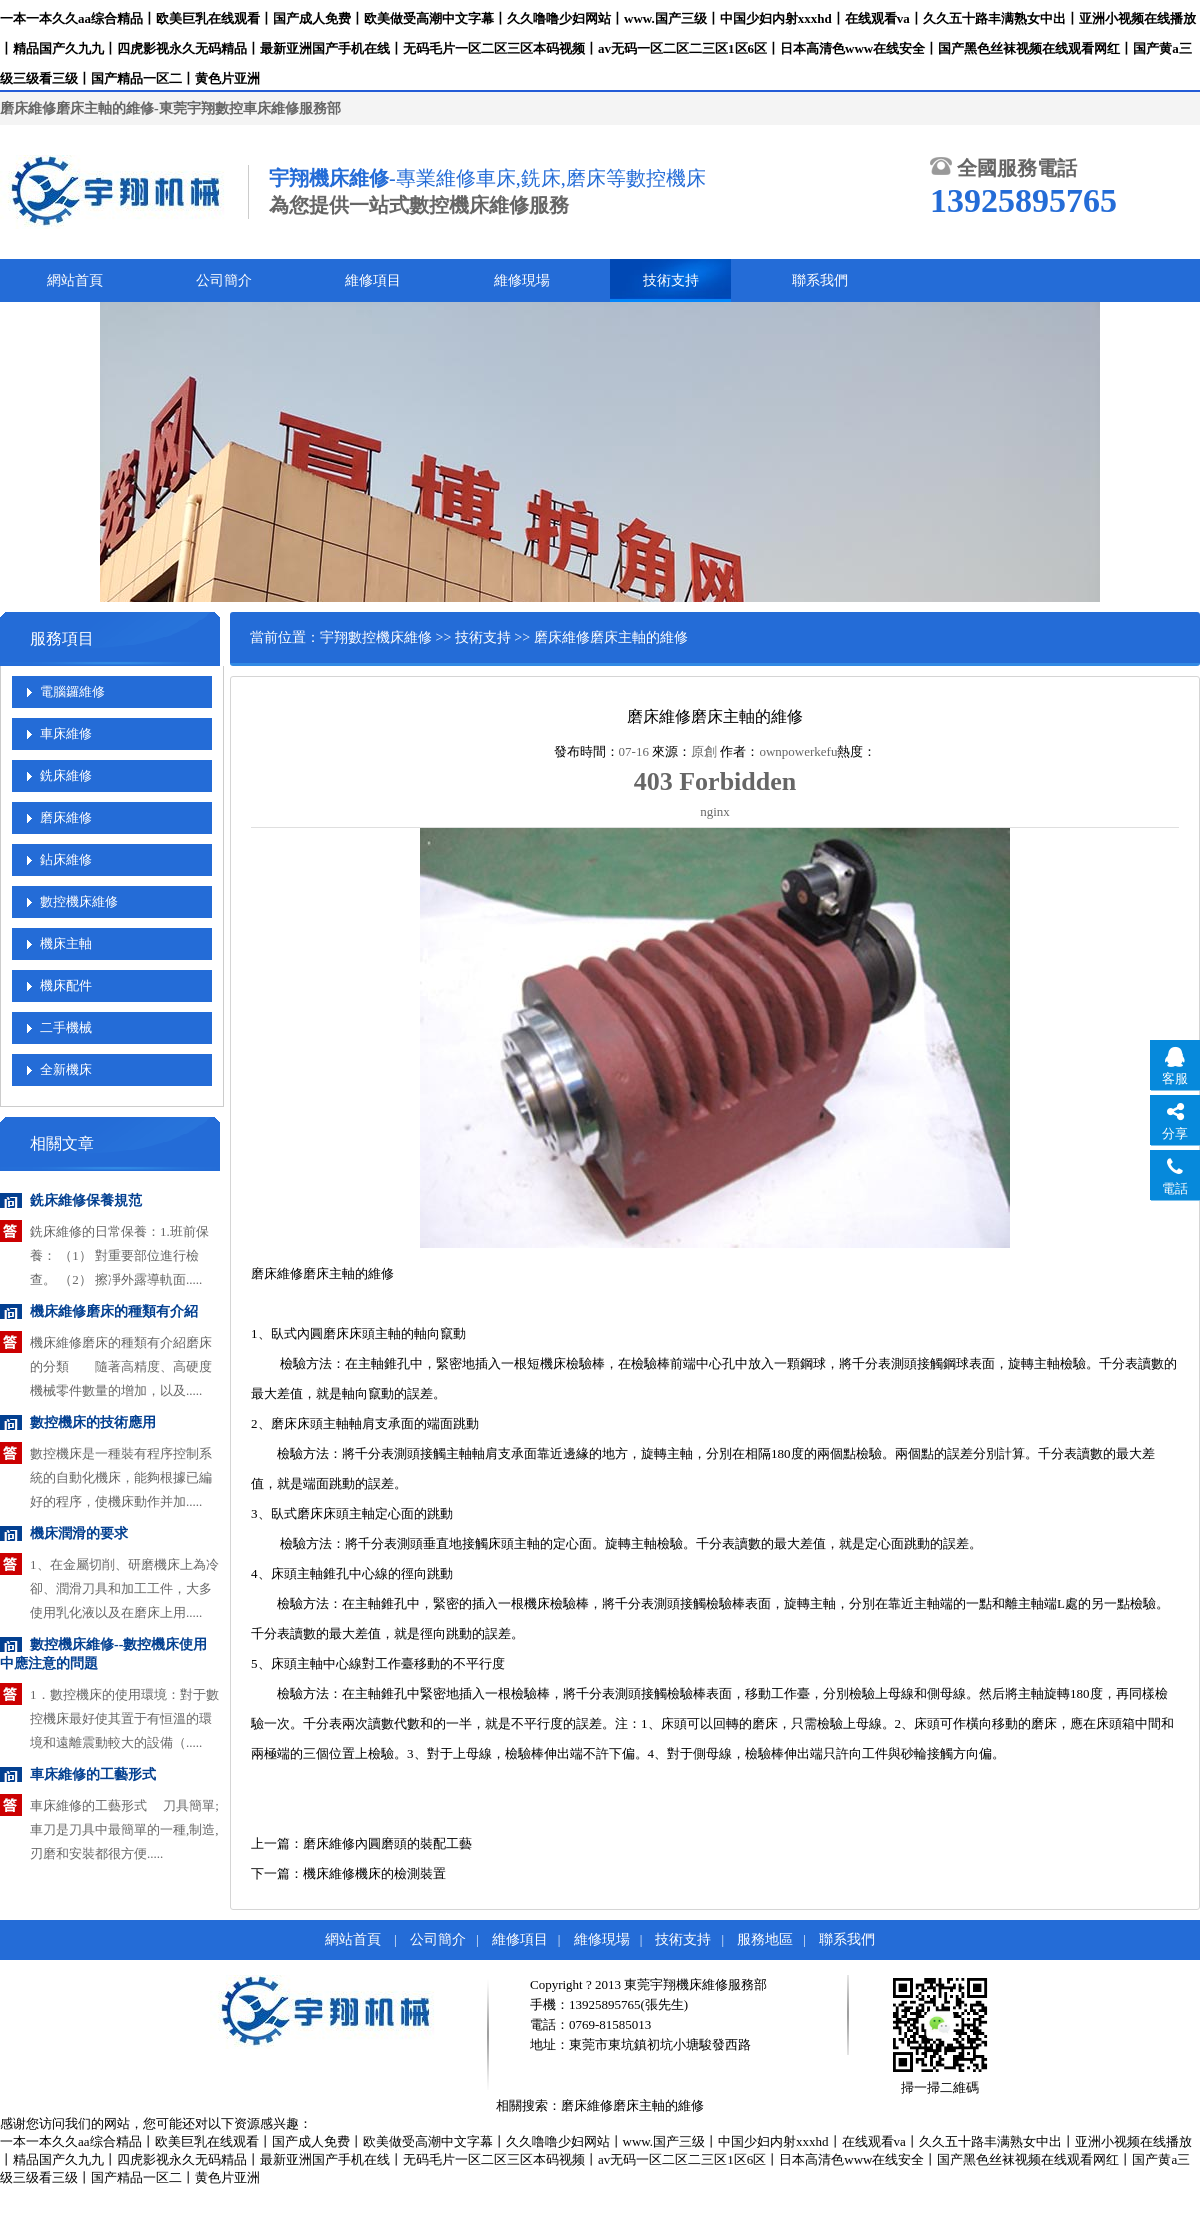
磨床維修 (66, 817)
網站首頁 (75, 280)
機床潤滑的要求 (79, 1533)
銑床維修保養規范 (86, 1200)
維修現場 (522, 280)
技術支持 (671, 280)
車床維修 (66, 733)
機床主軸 (66, 943)
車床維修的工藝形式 (93, 1774)
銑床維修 (66, 775)
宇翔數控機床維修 (376, 637)
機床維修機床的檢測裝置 (374, 1873)
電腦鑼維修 (72, 691)
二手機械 (66, 1027)
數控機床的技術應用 (93, 1422)
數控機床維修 (79, 901)
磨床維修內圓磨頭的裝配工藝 (387, 1843)
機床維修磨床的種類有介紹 (114, 1311)
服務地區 (765, 1939)
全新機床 (66, 1069)
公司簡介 (224, 280)
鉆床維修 (66, 859)
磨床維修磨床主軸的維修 (632, 2105)
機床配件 (66, 985)
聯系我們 (820, 280)
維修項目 (373, 280)
